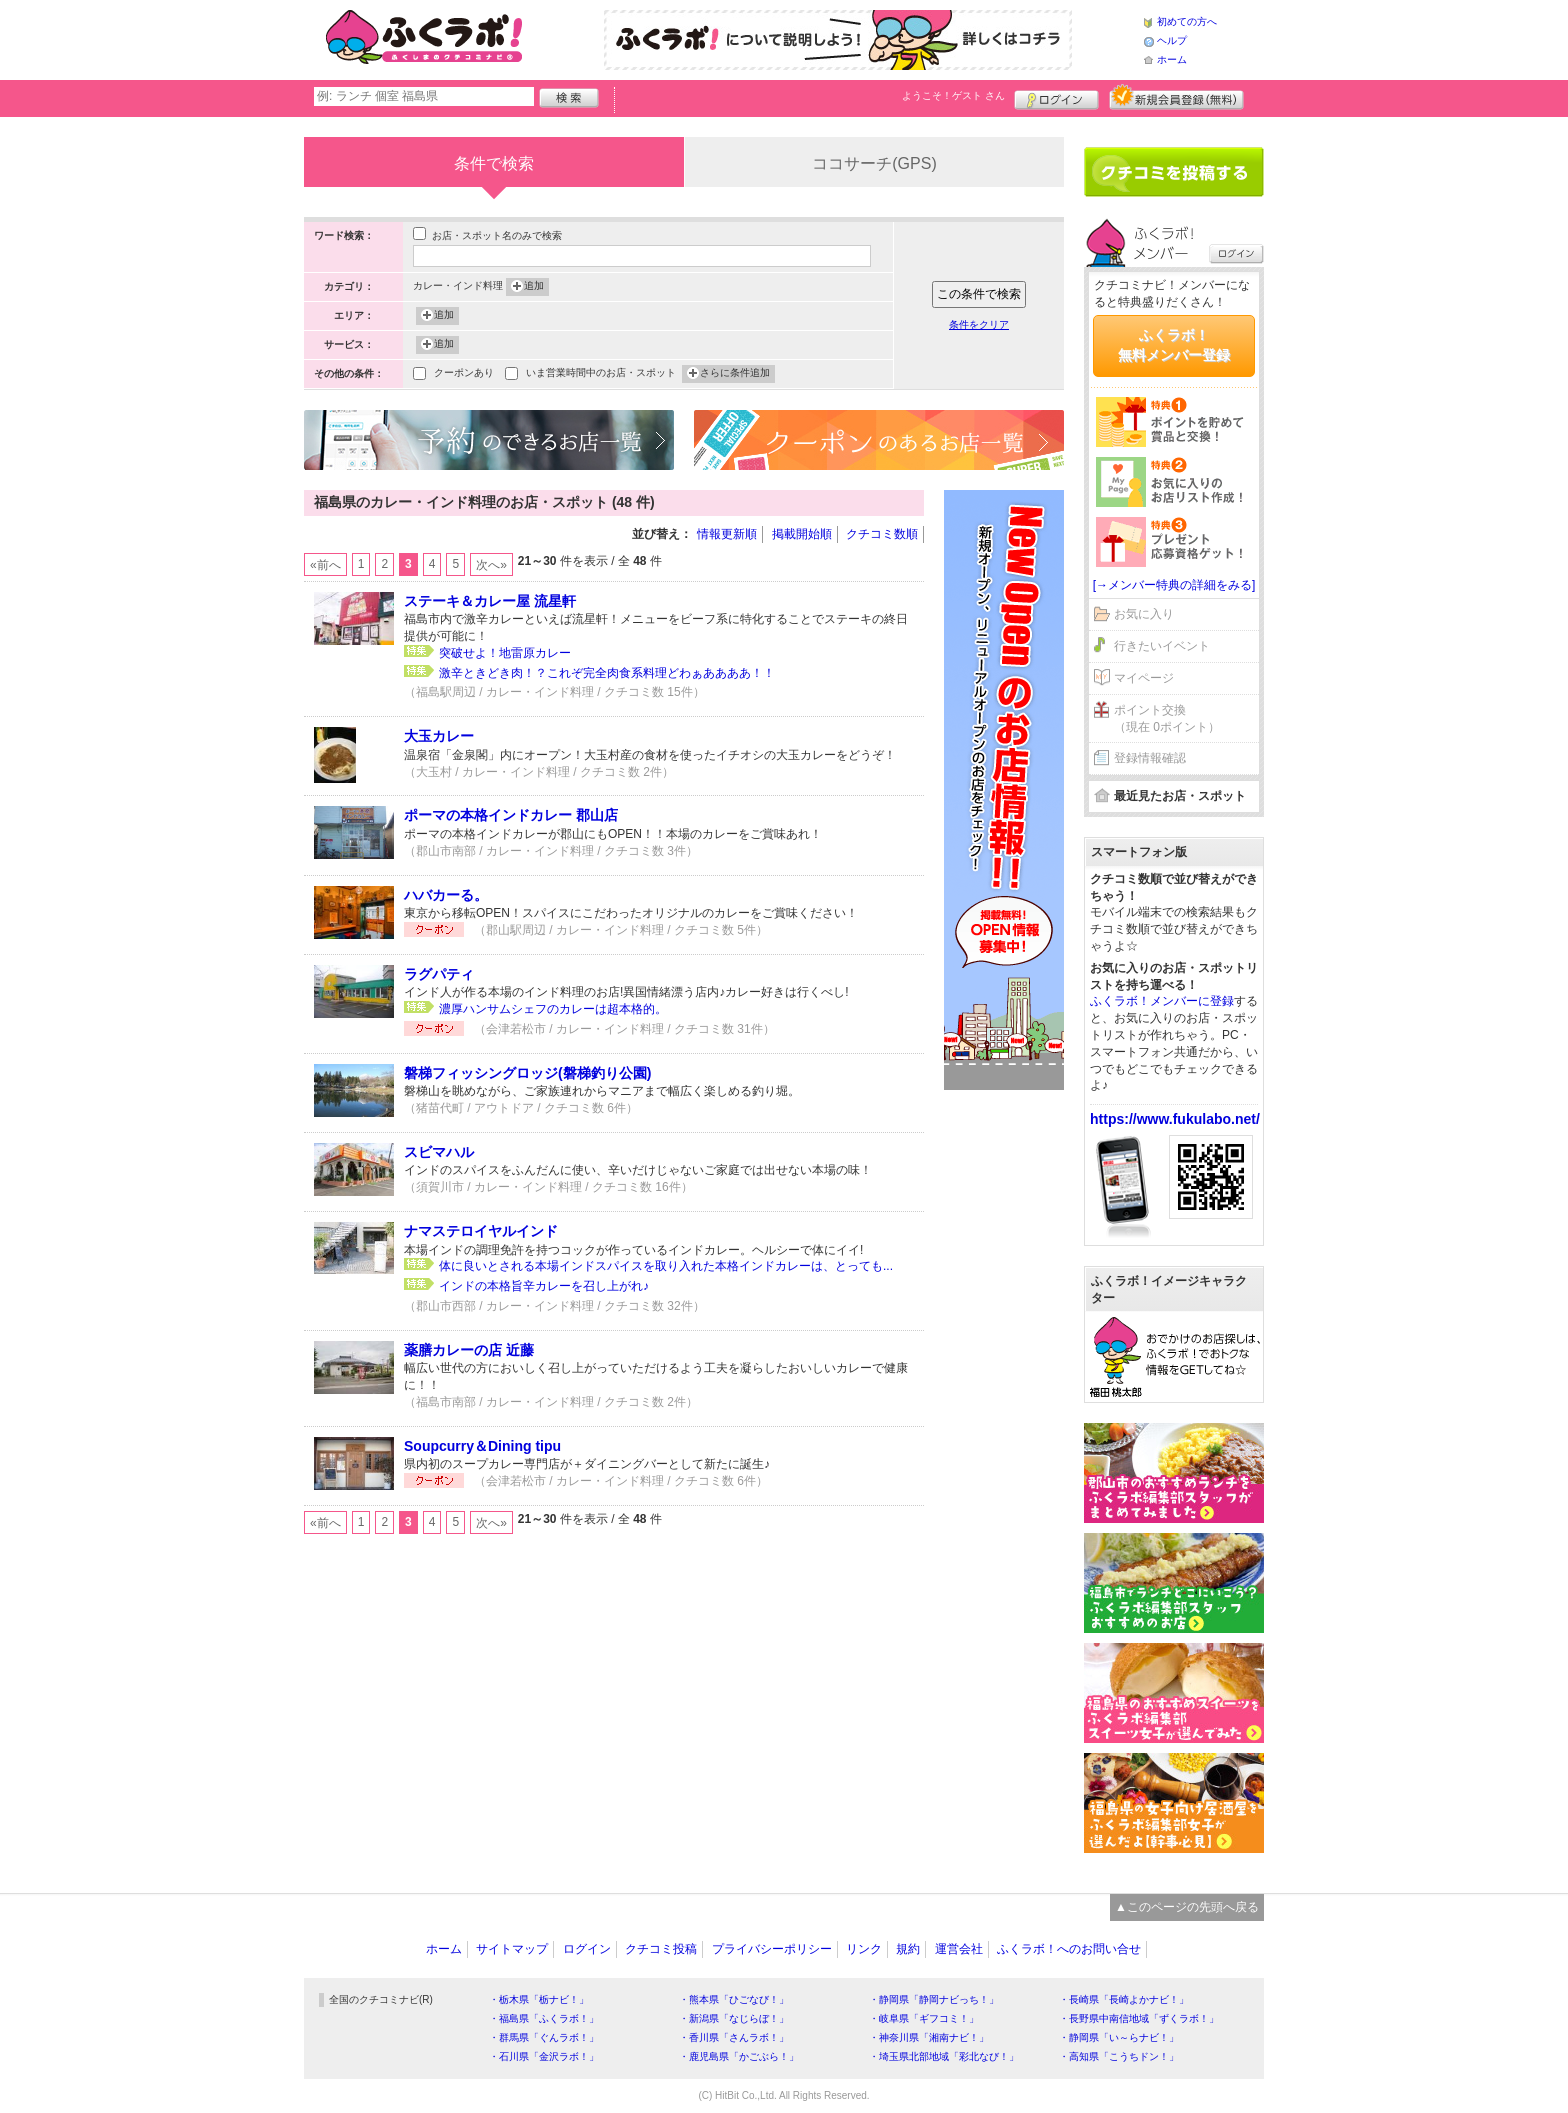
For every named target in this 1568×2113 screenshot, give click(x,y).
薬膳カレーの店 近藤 (469, 1350)
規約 (908, 1949)
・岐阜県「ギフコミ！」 (924, 2018)
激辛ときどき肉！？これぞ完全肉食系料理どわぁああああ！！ (607, 673)
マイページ (1144, 678)
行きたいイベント (1162, 646)
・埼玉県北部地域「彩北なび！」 (944, 2056)
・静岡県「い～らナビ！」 (1119, 2037)
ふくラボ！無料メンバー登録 (1174, 345)
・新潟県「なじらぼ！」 (734, 2018)
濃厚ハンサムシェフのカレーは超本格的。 (553, 1009)
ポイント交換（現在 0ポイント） (1167, 718)
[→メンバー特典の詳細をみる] (1174, 585)
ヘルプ (1172, 40)
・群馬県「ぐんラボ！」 (544, 2037)
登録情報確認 (1150, 758)
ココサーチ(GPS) (874, 163)
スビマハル (439, 1152)
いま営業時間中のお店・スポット (601, 374)
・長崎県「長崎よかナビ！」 (1124, 1999)
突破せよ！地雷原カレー (505, 653)
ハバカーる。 (446, 895)
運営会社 (959, 1949)
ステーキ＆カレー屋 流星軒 (490, 601)
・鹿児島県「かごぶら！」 (739, 2056)
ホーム (1172, 59)
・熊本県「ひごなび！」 (734, 1999)
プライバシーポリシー (772, 1949)
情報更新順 (727, 534)
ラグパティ (439, 974)
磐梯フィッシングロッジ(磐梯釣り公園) (527, 1073)
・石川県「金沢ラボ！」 (544, 2056)
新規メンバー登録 (1176, 97)
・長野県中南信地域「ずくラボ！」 (1139, 2018)
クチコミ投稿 (661, 1949)
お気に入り (1144, 614)
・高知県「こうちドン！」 (1119, 2056)
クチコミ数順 (882, 534)
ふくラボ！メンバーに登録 (1162, 1001)
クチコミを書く (1174, 172)
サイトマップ (512, 1949)
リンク (864, 1949)
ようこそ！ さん (953, 95)
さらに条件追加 (735, 374)
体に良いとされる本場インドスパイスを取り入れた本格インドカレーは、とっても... (666, 1266)
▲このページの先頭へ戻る (1187, 1907)
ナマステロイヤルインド (481, 1231)
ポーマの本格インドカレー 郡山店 (511, 815)
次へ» (491, 565)
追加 (534, 287)
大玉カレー (439, 736)
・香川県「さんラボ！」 (734, 2037)
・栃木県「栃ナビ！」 (539, 1999)
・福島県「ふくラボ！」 (544, 2018)
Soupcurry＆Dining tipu (482, 1446)
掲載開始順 (802, 534)
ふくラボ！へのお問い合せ (1069, 1949)
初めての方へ (1187, 21)
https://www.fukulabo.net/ (1175, 1119)
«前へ (325, 565)
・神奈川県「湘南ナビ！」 (929, 2037)
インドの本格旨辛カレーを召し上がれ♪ (544, 1286)
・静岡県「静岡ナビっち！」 (934, 1999)
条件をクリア (979, 324)
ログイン (1056, 97)
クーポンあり (464, 374)
